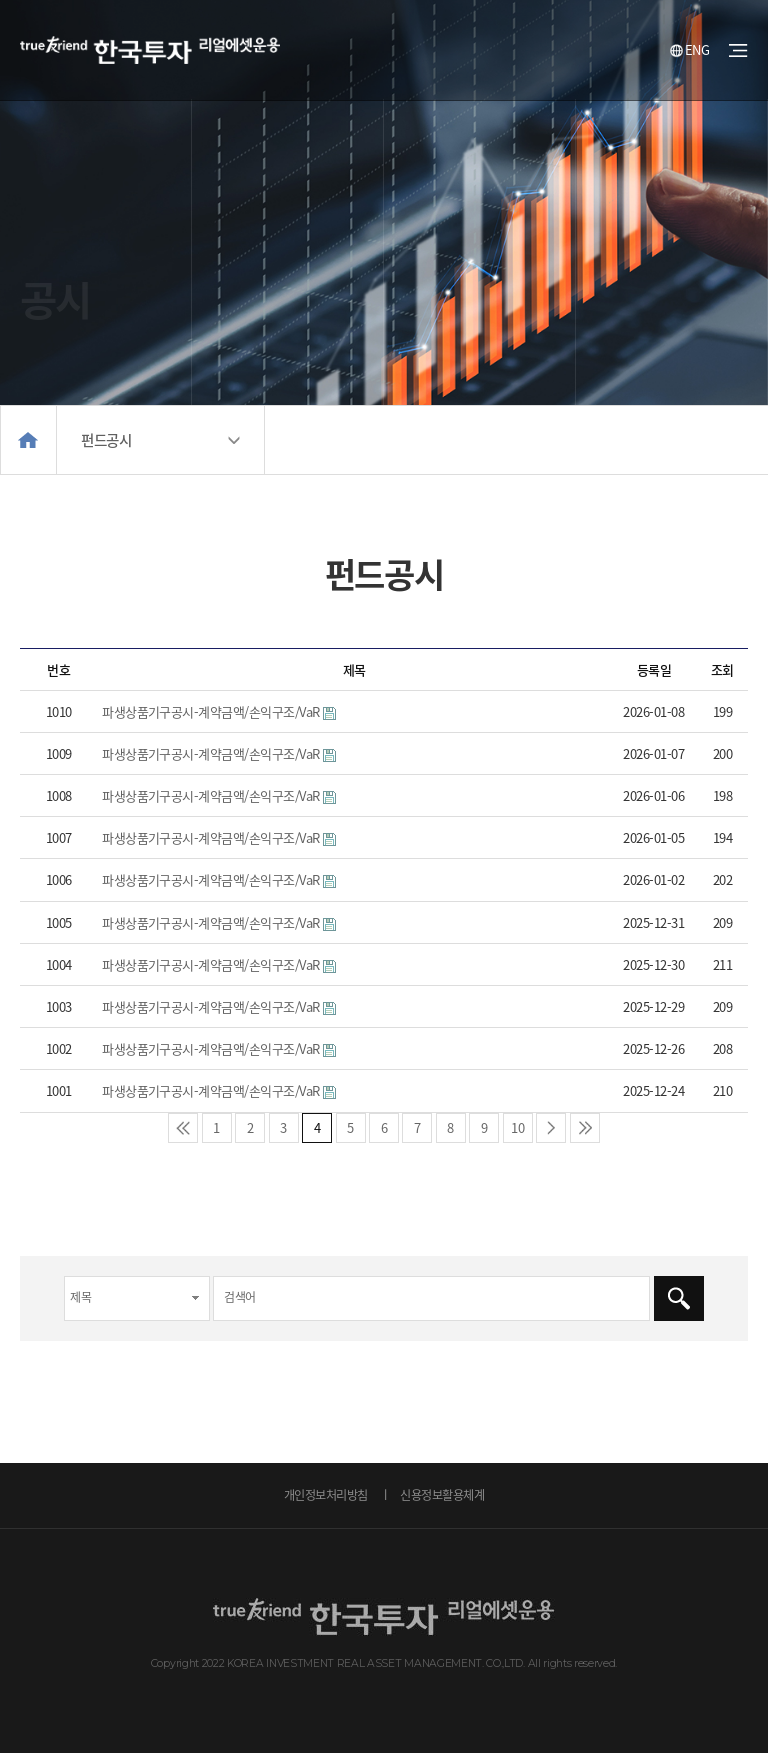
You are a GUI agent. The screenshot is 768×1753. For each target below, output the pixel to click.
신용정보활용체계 (442, 1495)
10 (514, 1125)
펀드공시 (106, 440)
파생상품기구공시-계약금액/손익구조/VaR (211, 711)
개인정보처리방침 (326, 1495)
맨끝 (585, 1128)
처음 (183, 1128)
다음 (551, 1128)
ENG (689, 49)
